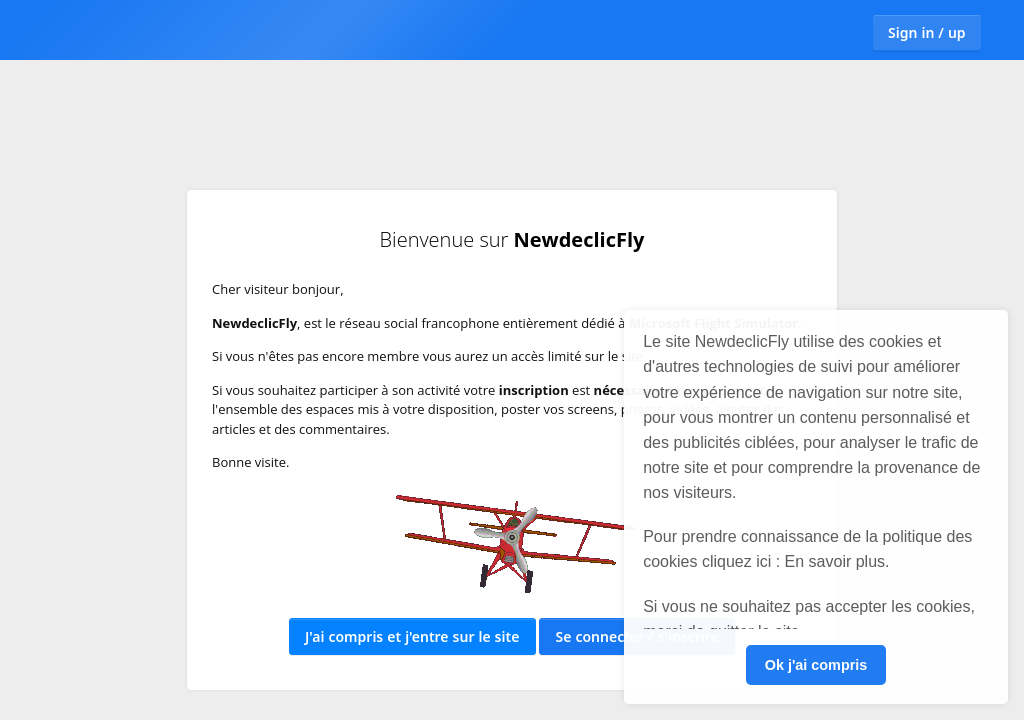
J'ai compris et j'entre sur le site (412, 636)
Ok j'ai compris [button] (816, 665)
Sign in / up (927, 32)
